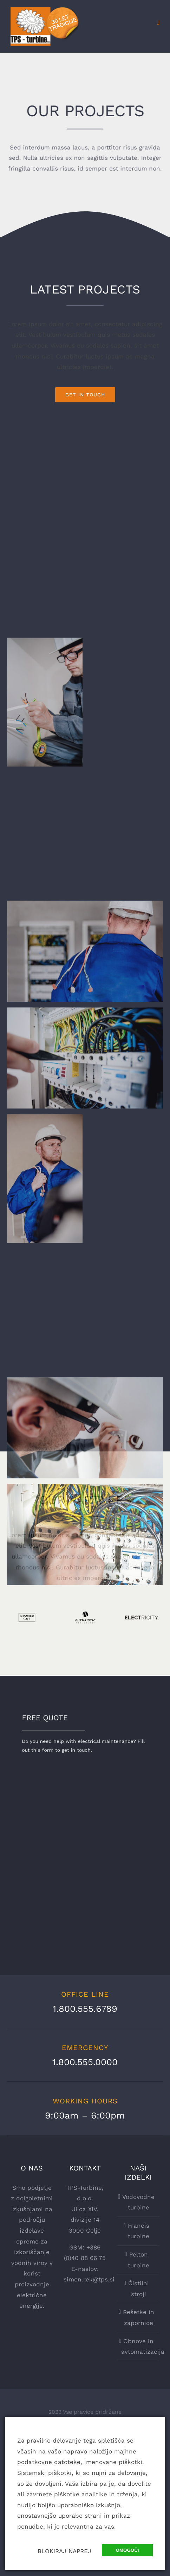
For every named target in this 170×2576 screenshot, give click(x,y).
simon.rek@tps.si (89, 2279)
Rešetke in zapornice (138, 2317)
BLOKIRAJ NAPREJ (64, 2551)
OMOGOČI (127, 2550)
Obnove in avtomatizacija (138, 2347)
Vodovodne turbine (138, 2202)
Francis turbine (138, 2231)
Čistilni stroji (138, 2289)
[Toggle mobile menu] (158, 22)
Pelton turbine (138, 2260)
